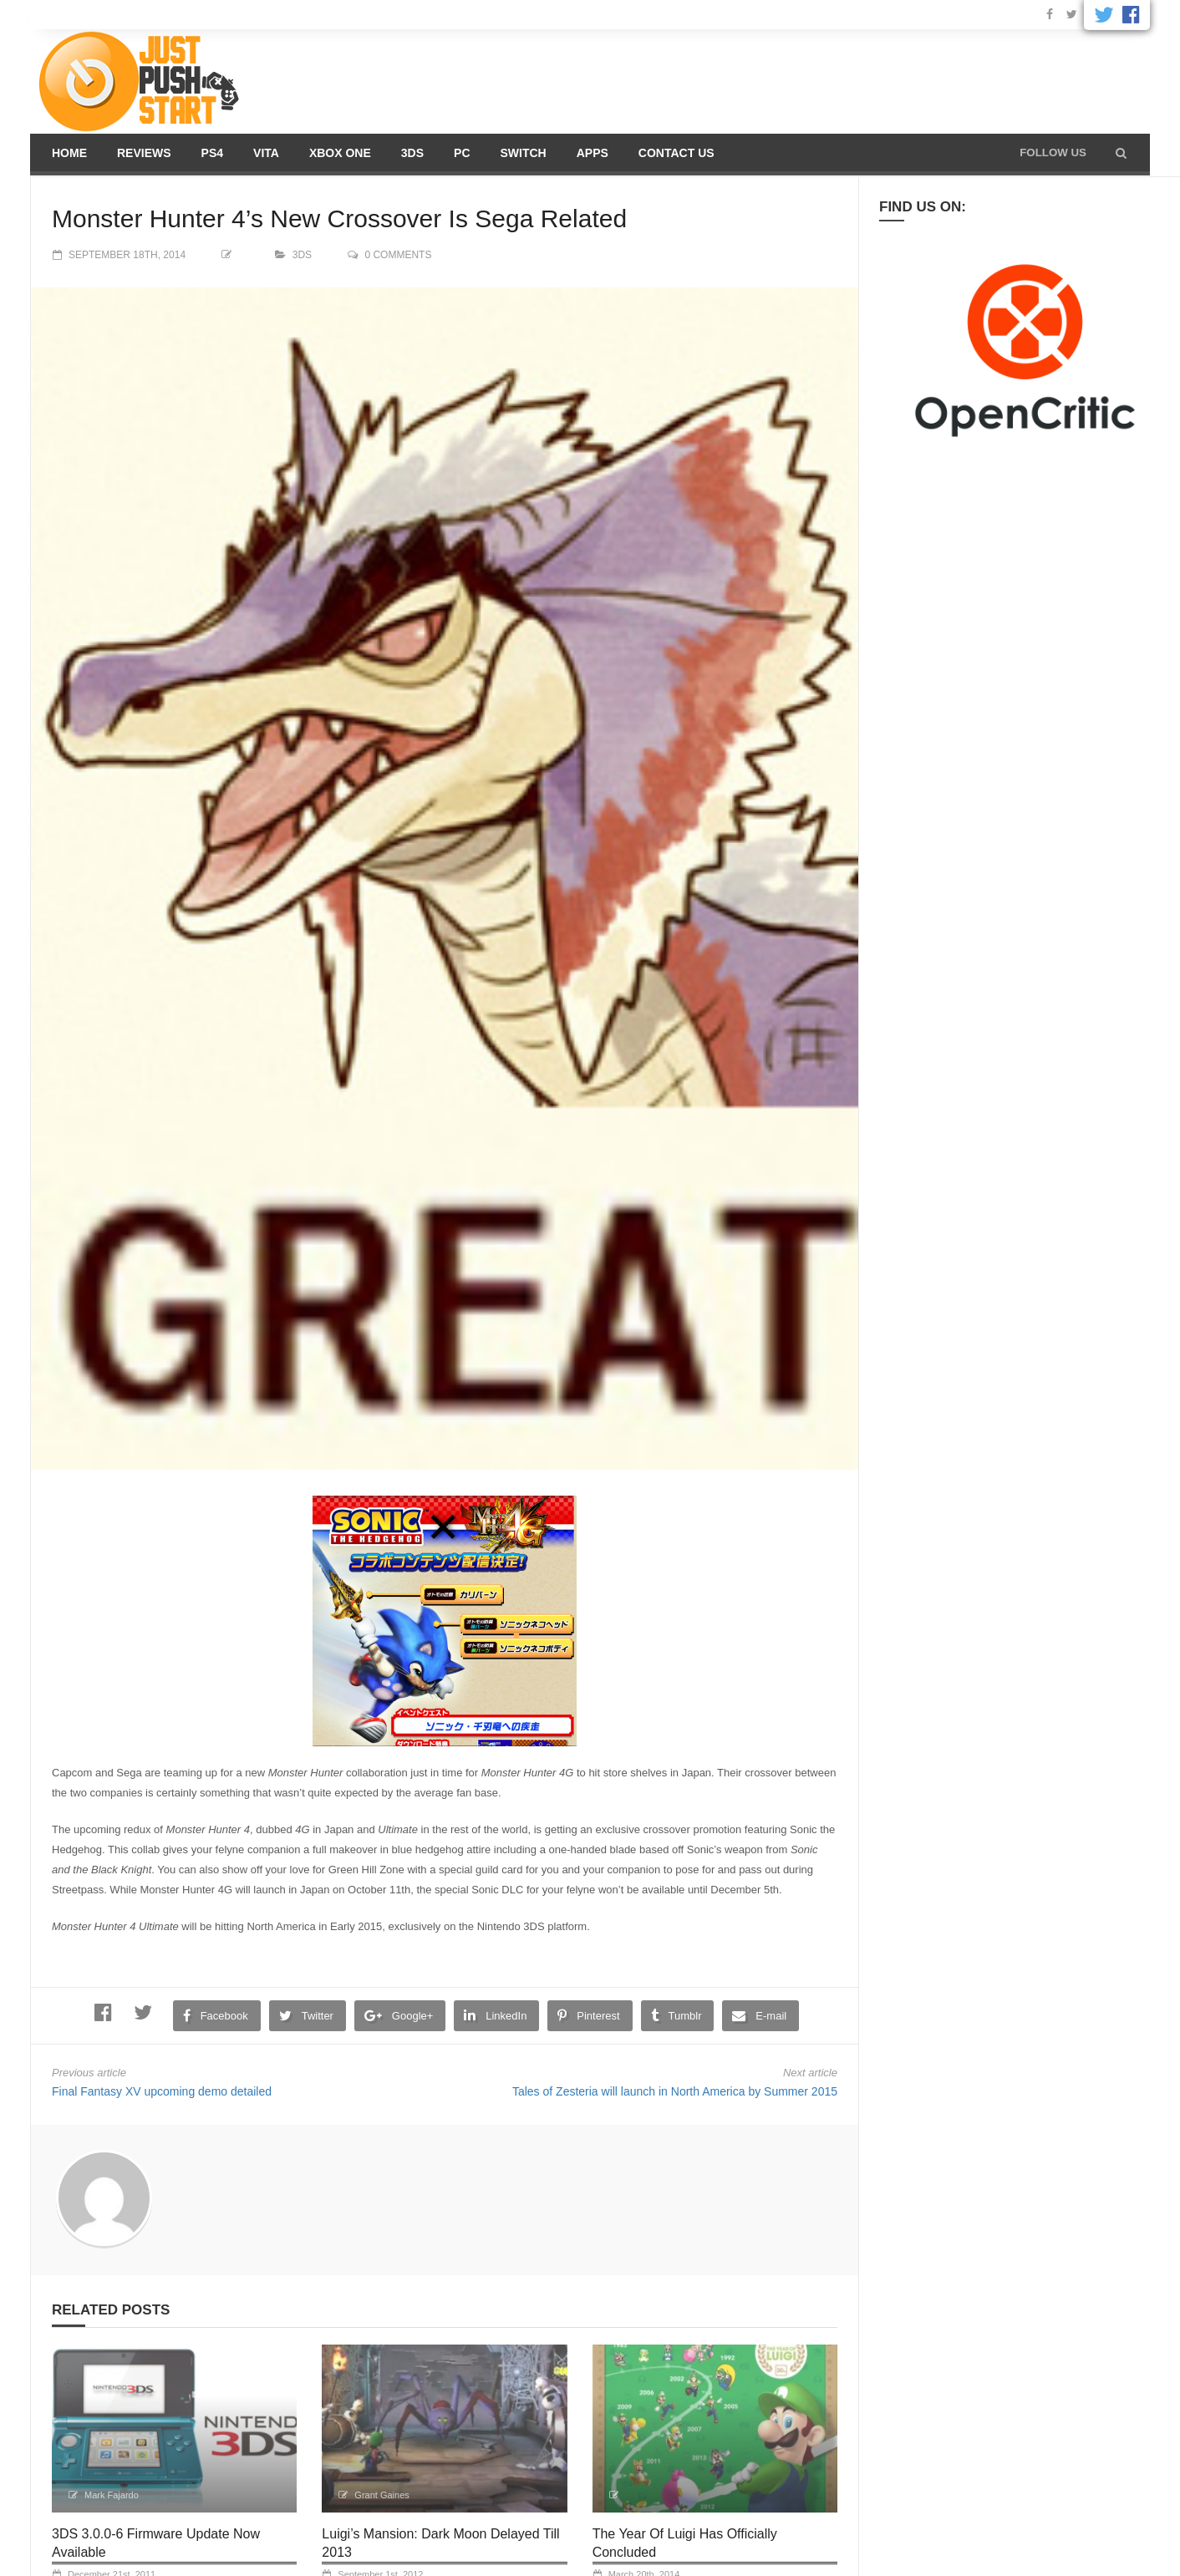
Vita (266, 153)
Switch (524, 153)
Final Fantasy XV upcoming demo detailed (162, 2091)
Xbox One (340, 153)
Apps (592, 153)
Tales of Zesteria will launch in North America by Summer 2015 (674, 2091)
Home (69, 153)
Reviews (144, 153)
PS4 (212, 153)
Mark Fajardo (111, 2495)
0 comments (397, 255)
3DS (412, 153)
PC (462, 153)
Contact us (676, 153)
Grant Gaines (381, 2495)
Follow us (1053, 152)
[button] (1121, 153)
